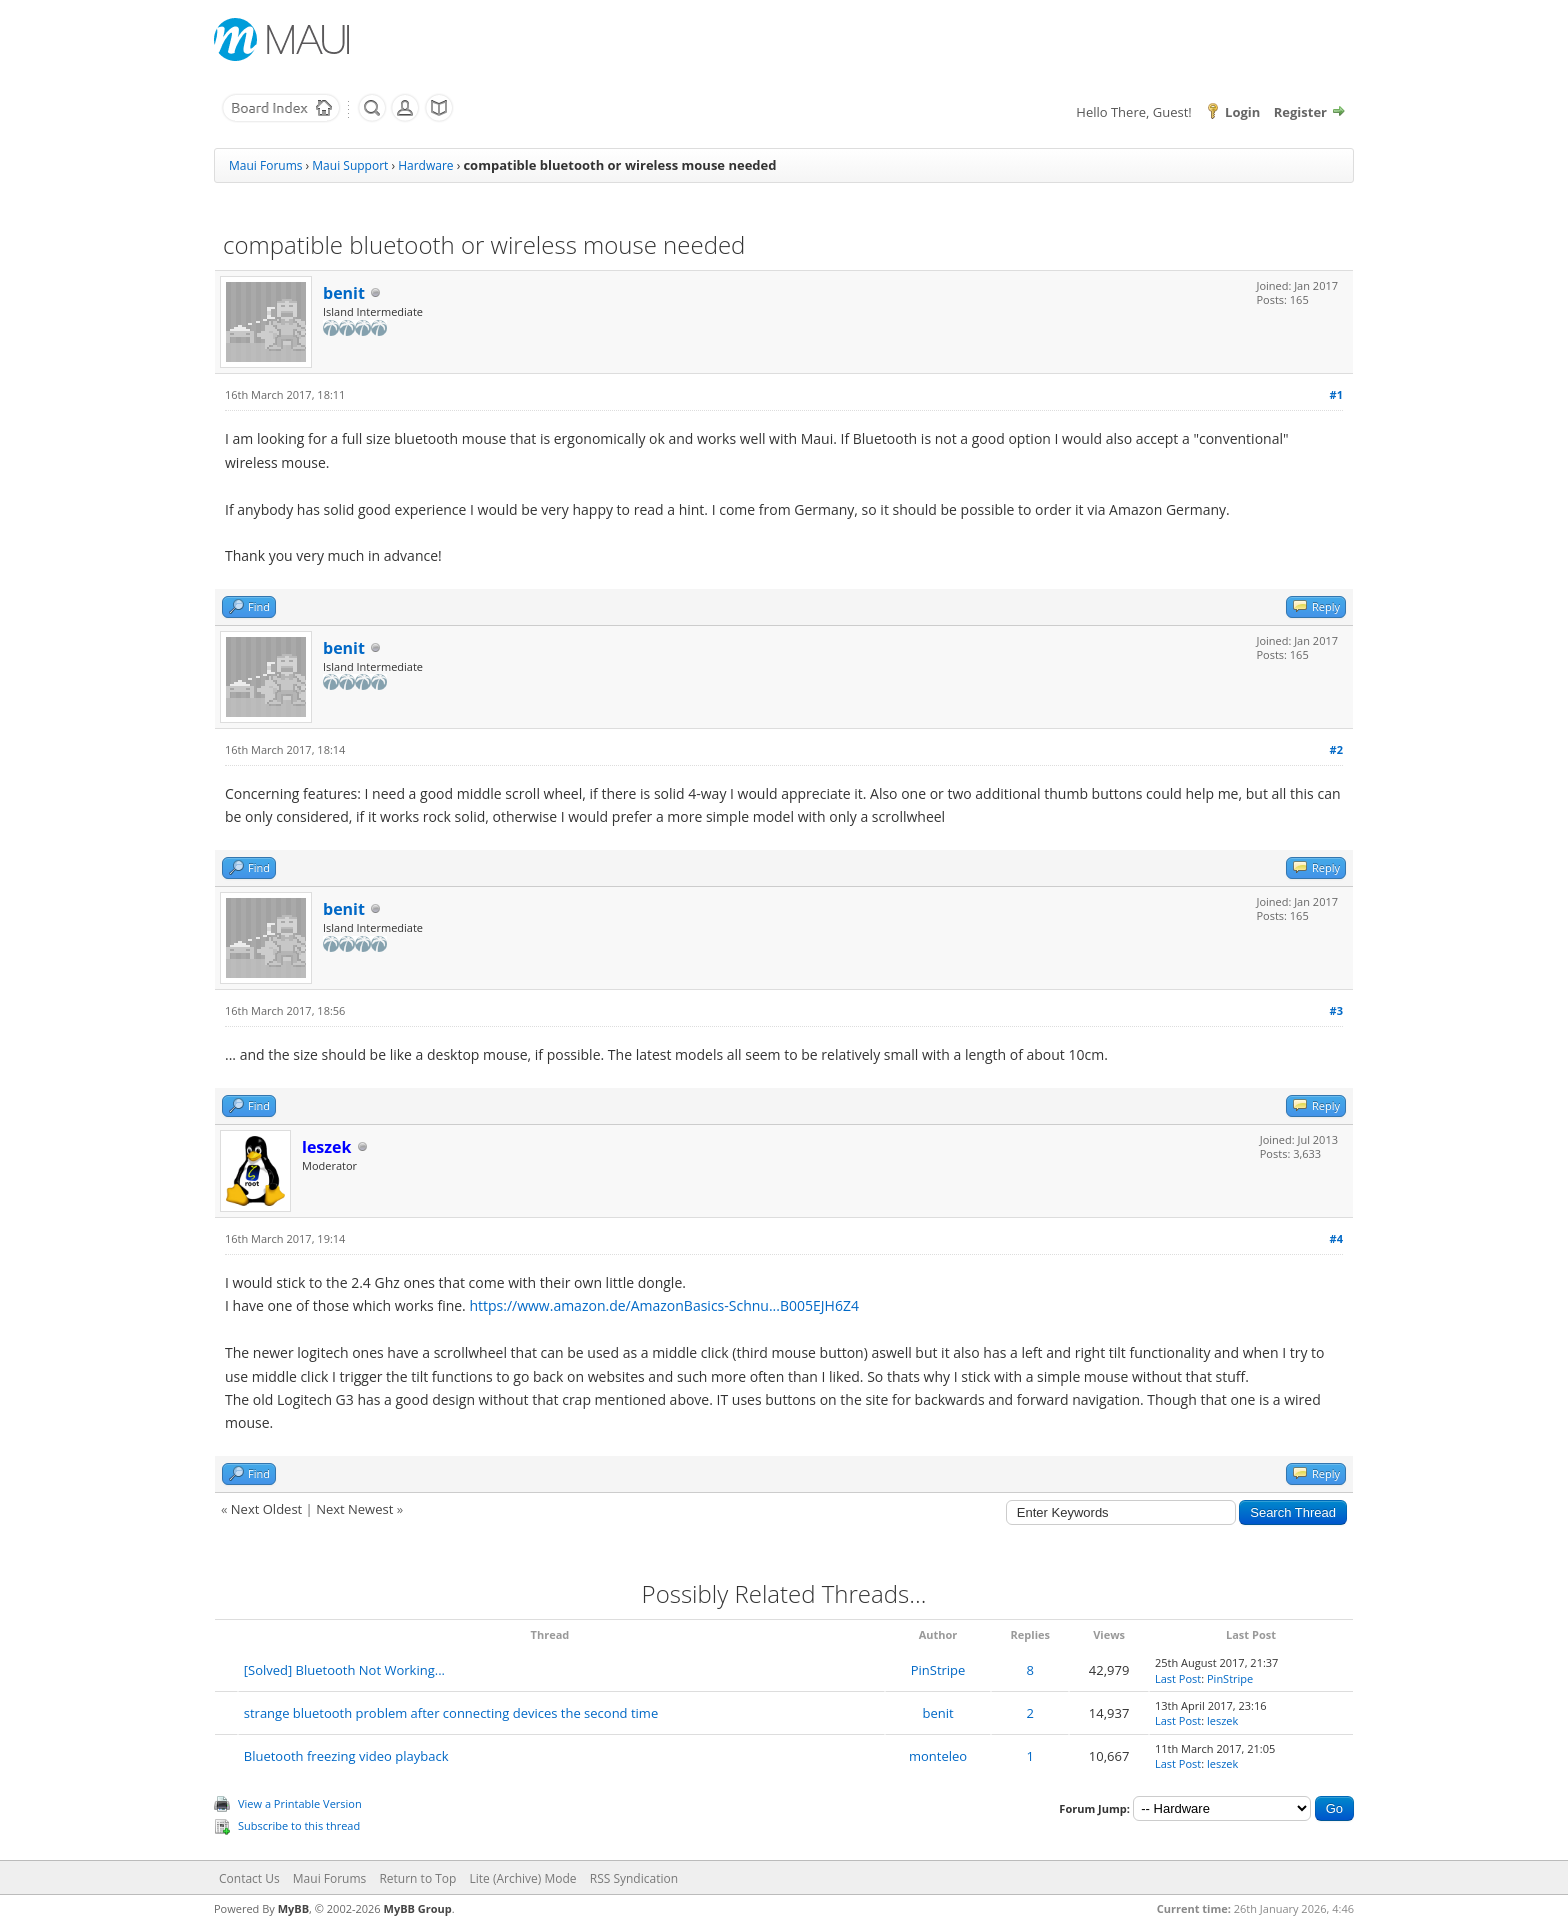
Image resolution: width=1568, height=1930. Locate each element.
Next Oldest (266, 1509)
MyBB (293, 1908)
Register (1300, 112)
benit (344, 293)
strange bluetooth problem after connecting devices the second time (451, 1713)
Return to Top (417, 1878)
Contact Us (249, 1878)
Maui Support (350, 165)
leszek (1222, 1720)
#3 (1336, 1010)
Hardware (425, 165)
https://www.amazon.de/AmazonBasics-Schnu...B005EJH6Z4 (664, 1305)
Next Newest (354, 1509)
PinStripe (938, 1670)
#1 (1336, 394)
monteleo (938, 1756)
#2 (1336, 749)
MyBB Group (418, 1908)
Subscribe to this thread (299, 1825)
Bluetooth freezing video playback (346, 1756)
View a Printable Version (300, 1803)
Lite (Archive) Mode (523, 1878)
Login (1242, 112)
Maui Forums (265, 165)
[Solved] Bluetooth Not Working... (344, 1670)
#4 (1336, 1238)
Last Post (1178, 1678)
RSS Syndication (634, 1878)
